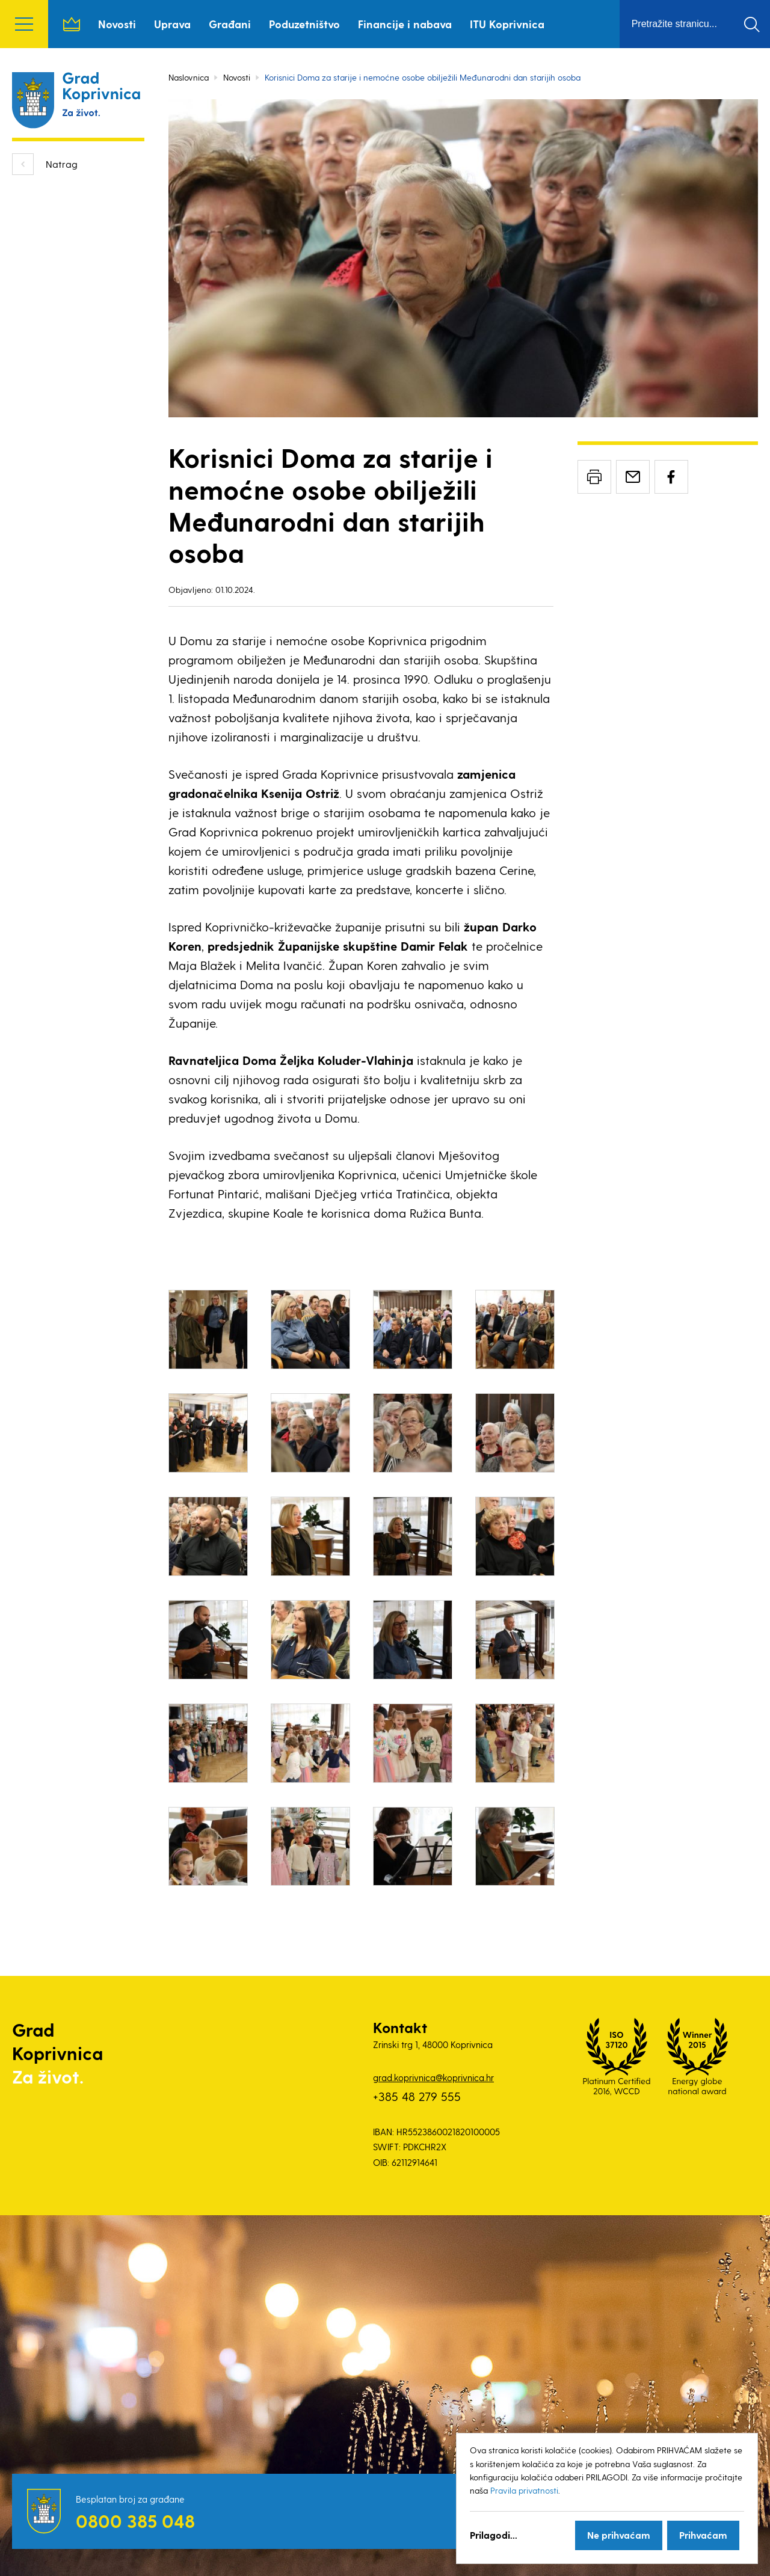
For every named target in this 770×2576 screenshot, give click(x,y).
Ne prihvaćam (618, 2535)
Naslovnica (71, 24)
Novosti (117, 23)
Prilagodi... (493, 2535)
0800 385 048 (135, 2521)
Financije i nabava (405, 23)
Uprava (172, 23)
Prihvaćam (703, 2535)
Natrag (62, 164)
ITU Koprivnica (507, 23)
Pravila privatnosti (524, 2490)
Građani (230, 23)
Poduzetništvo (304, 23)
